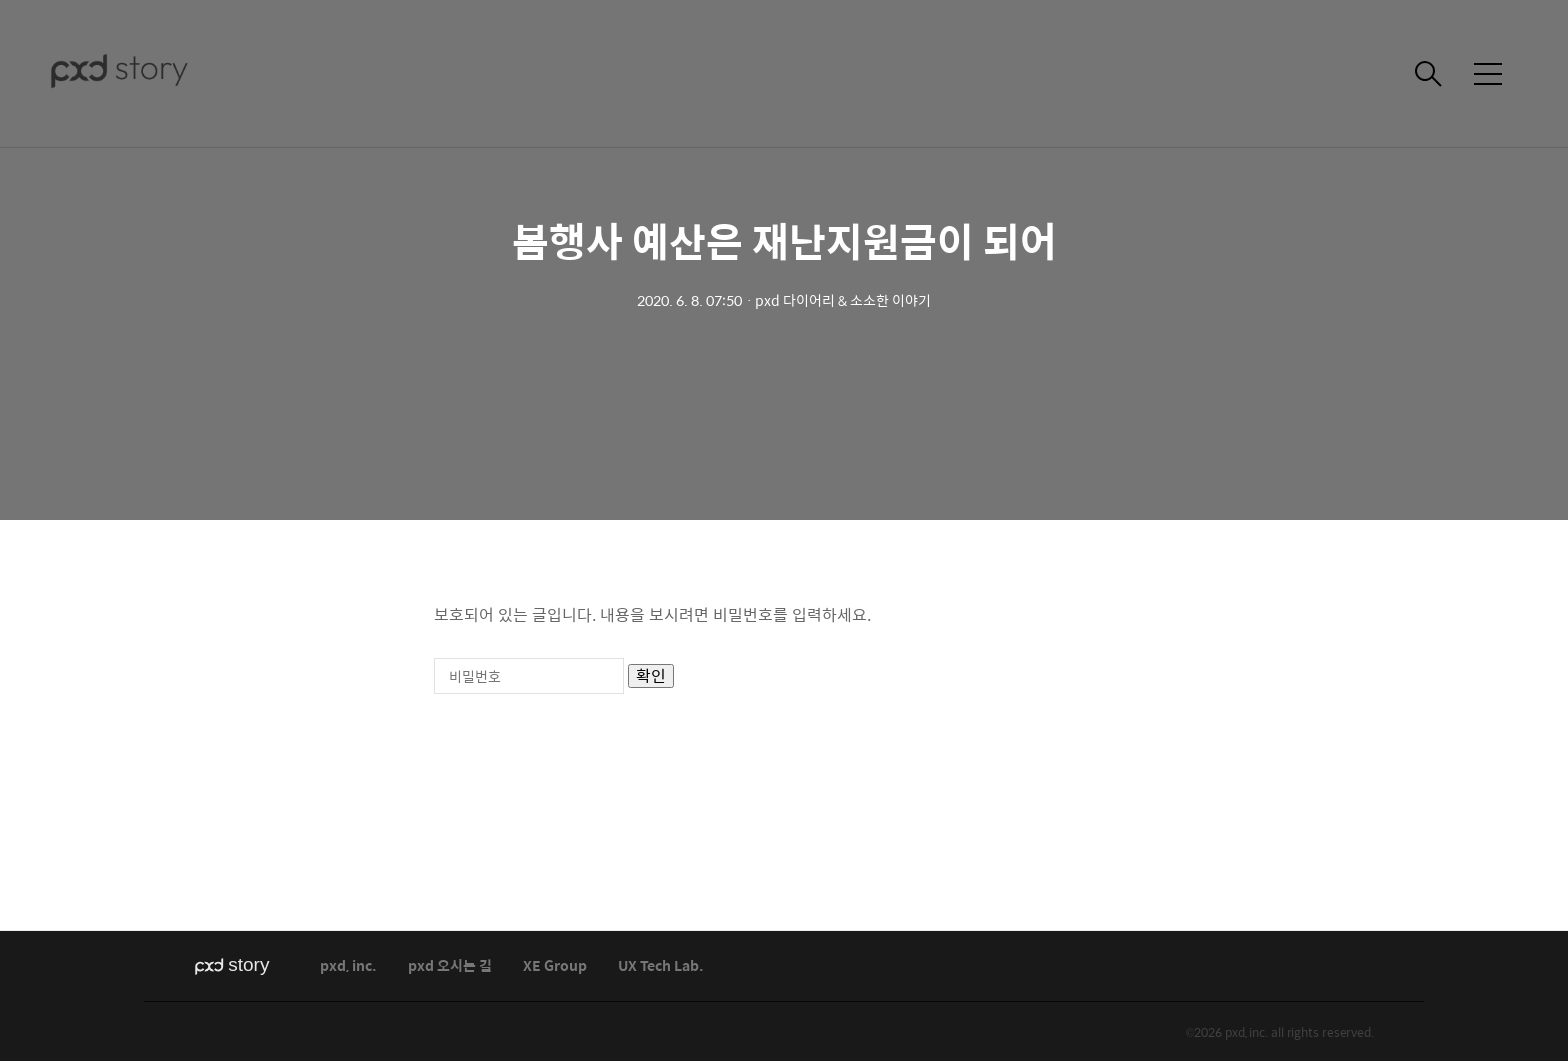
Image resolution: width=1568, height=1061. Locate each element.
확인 (651, 676)
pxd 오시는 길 (450, 966)
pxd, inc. (348, 966)
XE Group (555, 966)
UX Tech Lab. (661, 966)
